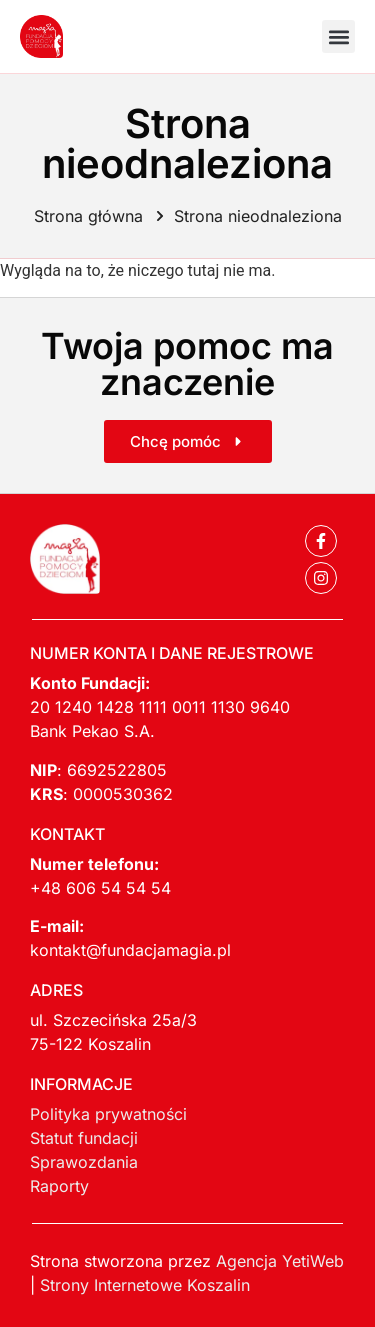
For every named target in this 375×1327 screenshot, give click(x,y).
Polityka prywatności (108, 1114)
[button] (338, 36)
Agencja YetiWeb (280, 1261)
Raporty (59, 1186)
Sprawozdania (84, 1162)
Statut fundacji (84, 1138)
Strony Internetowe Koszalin (145, 1285)
